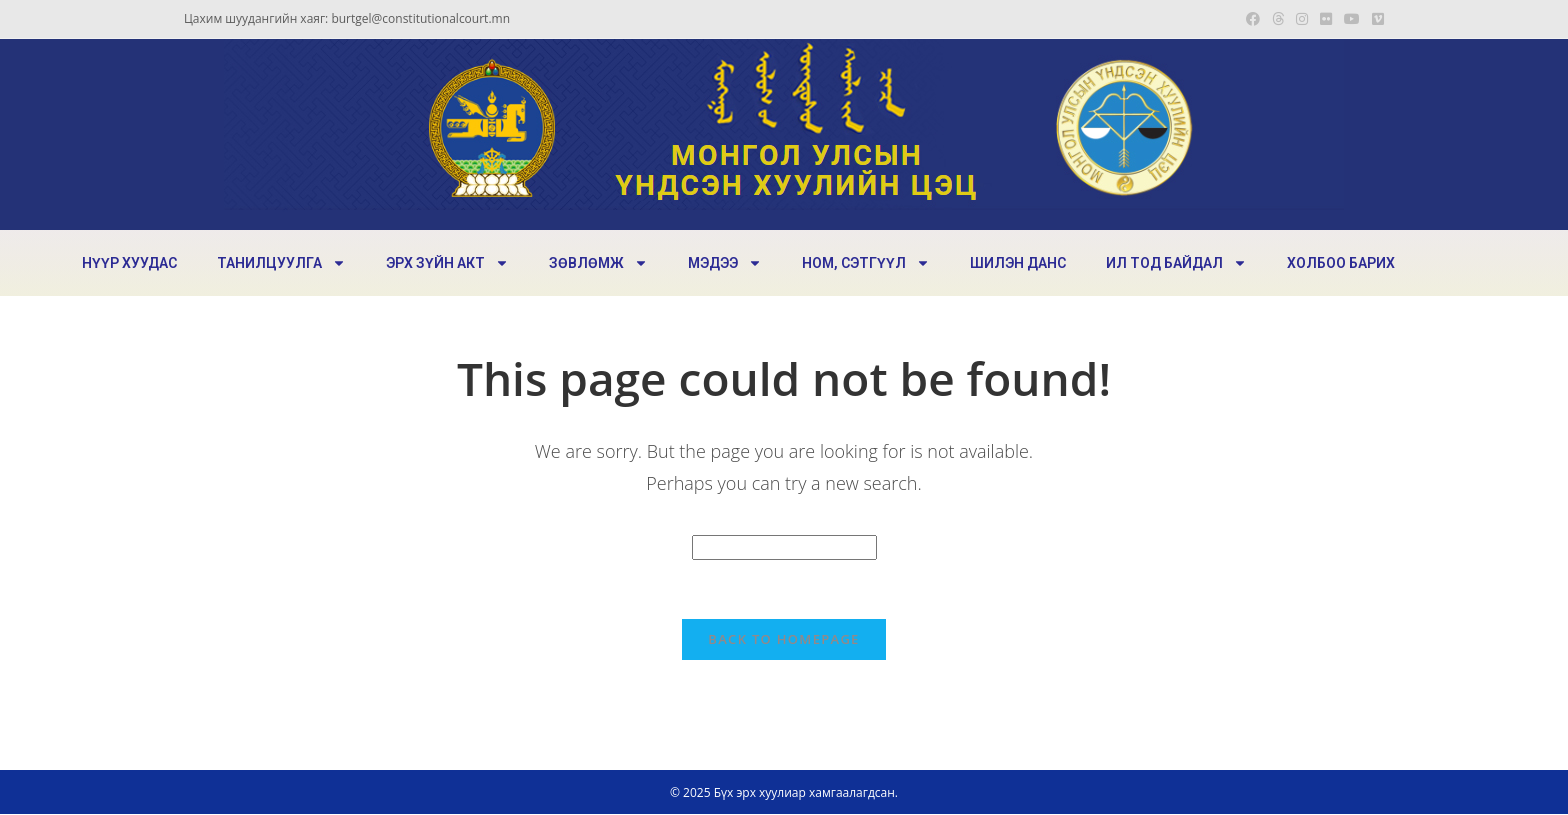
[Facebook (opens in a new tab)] (1253, 19)
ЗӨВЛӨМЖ (598, 263)
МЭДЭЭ (725, 263)
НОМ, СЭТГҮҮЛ (866, 263)
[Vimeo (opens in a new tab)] (1375, 19)
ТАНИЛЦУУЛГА (281, 263)
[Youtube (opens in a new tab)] (1352, 19)
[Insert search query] (784, 547)
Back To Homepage (783, 640)
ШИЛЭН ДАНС (1018, 263)
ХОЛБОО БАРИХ (1341, 263)
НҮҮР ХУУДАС (129, 263)
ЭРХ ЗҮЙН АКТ (447, 263)
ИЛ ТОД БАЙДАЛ (1176, 263)
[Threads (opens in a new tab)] (1278, 19)
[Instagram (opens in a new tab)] (1302, 19)
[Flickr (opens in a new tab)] (1326, 19)
